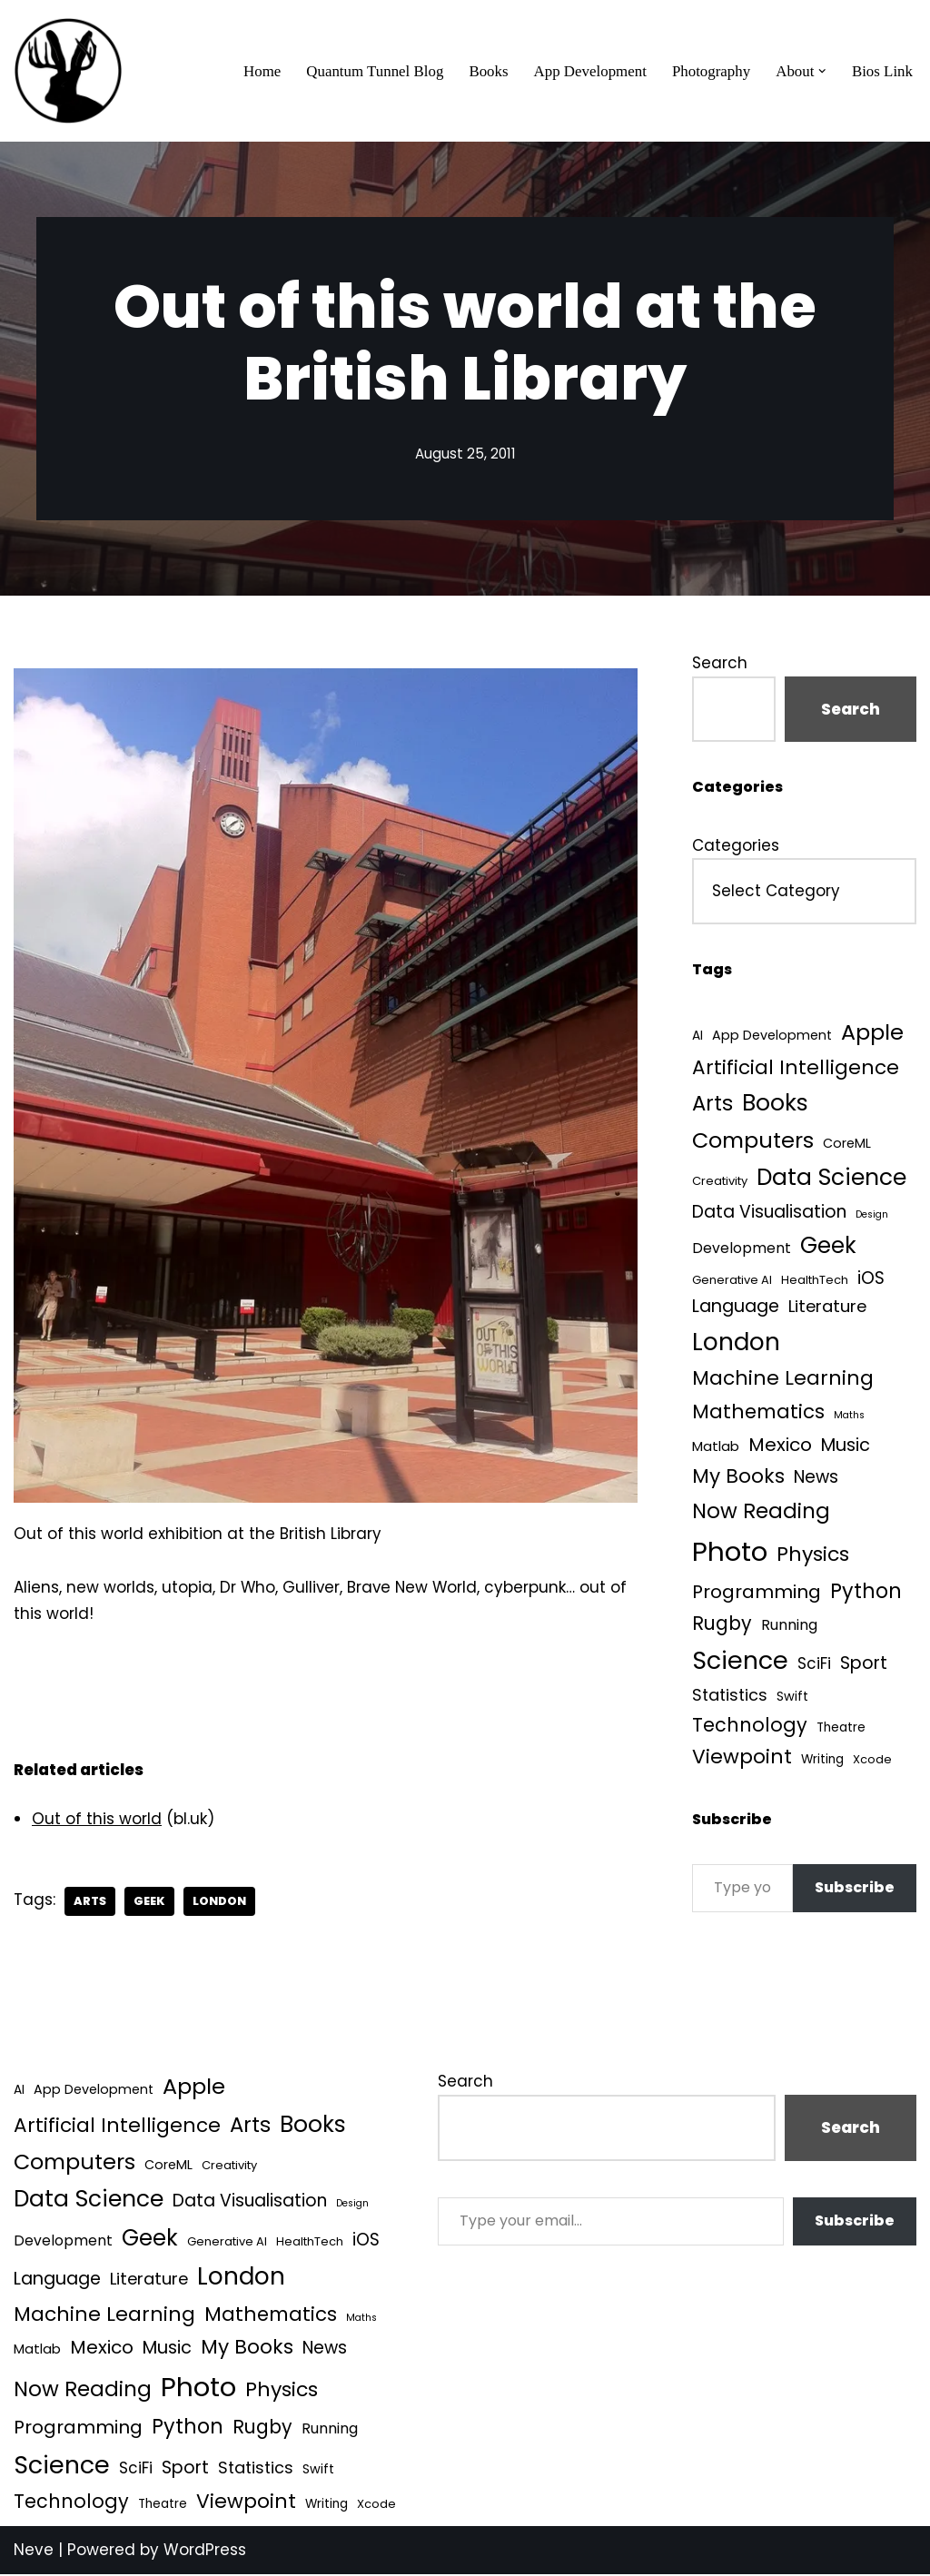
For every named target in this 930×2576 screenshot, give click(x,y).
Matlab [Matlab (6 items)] (715, 1447)
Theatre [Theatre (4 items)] (841, 1730)
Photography (710, 71)
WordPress (204, 2551)
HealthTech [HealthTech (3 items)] (814, 1280)
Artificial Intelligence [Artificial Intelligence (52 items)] (795, 1067)
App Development (588, 71)
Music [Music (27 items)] (845, 1447)
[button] (822, 71)
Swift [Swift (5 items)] (792, 1698)
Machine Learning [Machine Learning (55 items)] (783, 1381)
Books (486, 71)
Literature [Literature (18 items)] (827, 1308)
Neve (34, 2551)
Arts (90, 1902)
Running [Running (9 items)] (789, 1627)
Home (259, 71)
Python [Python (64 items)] (866, 1593)
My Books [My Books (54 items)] (738, 1478)
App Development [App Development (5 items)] (772, 1036)
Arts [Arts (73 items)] (712, 1104)
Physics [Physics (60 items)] (813, 1556)
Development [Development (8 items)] (741, 1248)
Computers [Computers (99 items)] (753, 1141)
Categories (735, 845)
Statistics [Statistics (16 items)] (729, 1696)
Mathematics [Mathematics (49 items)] (758, 1413)
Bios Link (882, 71)
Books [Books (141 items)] (775, 1104)
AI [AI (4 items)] (697, 1036)
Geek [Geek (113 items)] (828, 1246)
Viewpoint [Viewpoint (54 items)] (742, 1759)
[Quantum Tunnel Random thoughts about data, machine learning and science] (68, 70)
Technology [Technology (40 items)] (749, 1727)
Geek (150, 1902)
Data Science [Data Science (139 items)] (831, 1179)
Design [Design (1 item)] (872, 1215)
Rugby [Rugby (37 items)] (722, 1626)
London (221, 1902)
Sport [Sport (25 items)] (863, 1665)
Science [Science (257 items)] (740, 1663)
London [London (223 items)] (736, 1342)
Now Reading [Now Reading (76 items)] (761, 1512)
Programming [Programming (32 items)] (756, 1593)
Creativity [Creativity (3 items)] (719, 1182)
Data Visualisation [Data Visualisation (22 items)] (769, 1212)
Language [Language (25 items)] (735, 1308)
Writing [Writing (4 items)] (822, 1762)
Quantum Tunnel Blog (372, 71)
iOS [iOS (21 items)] (871, 1279)
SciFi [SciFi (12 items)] (814, 1666)
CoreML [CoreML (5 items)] (847, 1144)
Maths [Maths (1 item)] (849, 1417)
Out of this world (97, 1820)
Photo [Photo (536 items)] (729, 1553)
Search (719, 663)
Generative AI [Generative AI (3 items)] (732, 1280)
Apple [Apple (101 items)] (872, 1033)
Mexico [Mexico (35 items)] (780, 1446)
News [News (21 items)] (816, 1478)
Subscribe (855, 1890)
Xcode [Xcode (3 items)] (872, 1762)
